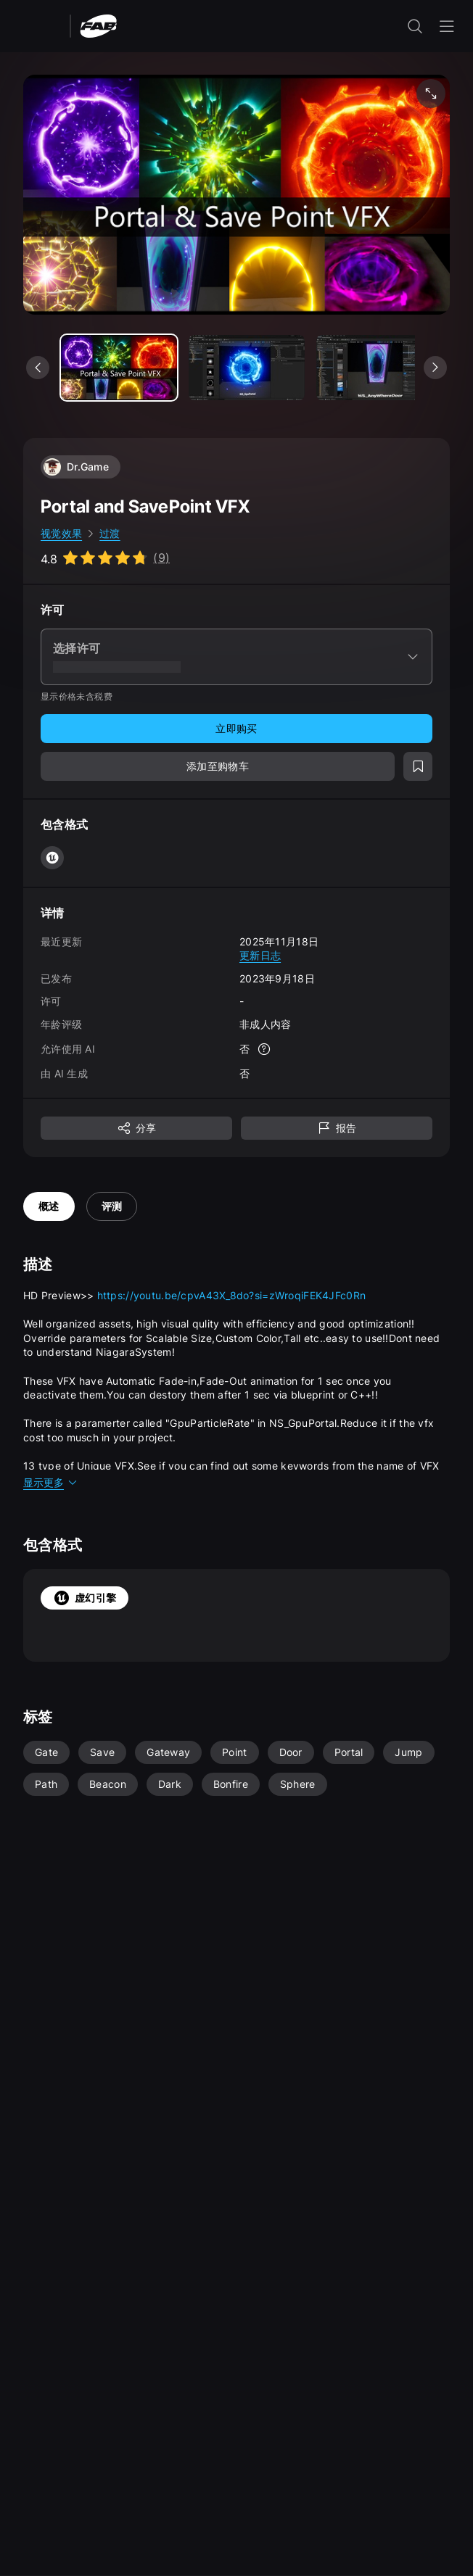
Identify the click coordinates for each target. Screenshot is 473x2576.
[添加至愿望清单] (417, 766)
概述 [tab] (48, 1206)
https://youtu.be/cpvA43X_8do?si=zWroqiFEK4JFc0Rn (231, 1295)
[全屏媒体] (430, 93)
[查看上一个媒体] (37, 367)
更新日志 (260, 955)
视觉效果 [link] (61, 533)
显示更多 (50, 1482)
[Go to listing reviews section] (105, 557)
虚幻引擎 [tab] (84, 1598)
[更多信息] (264, 1049)
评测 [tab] (112, 1206)
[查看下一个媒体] (435, 367)
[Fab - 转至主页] (98, 25)
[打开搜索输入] (415, 26)
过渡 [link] (109, 533)
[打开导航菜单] (446, 26)
